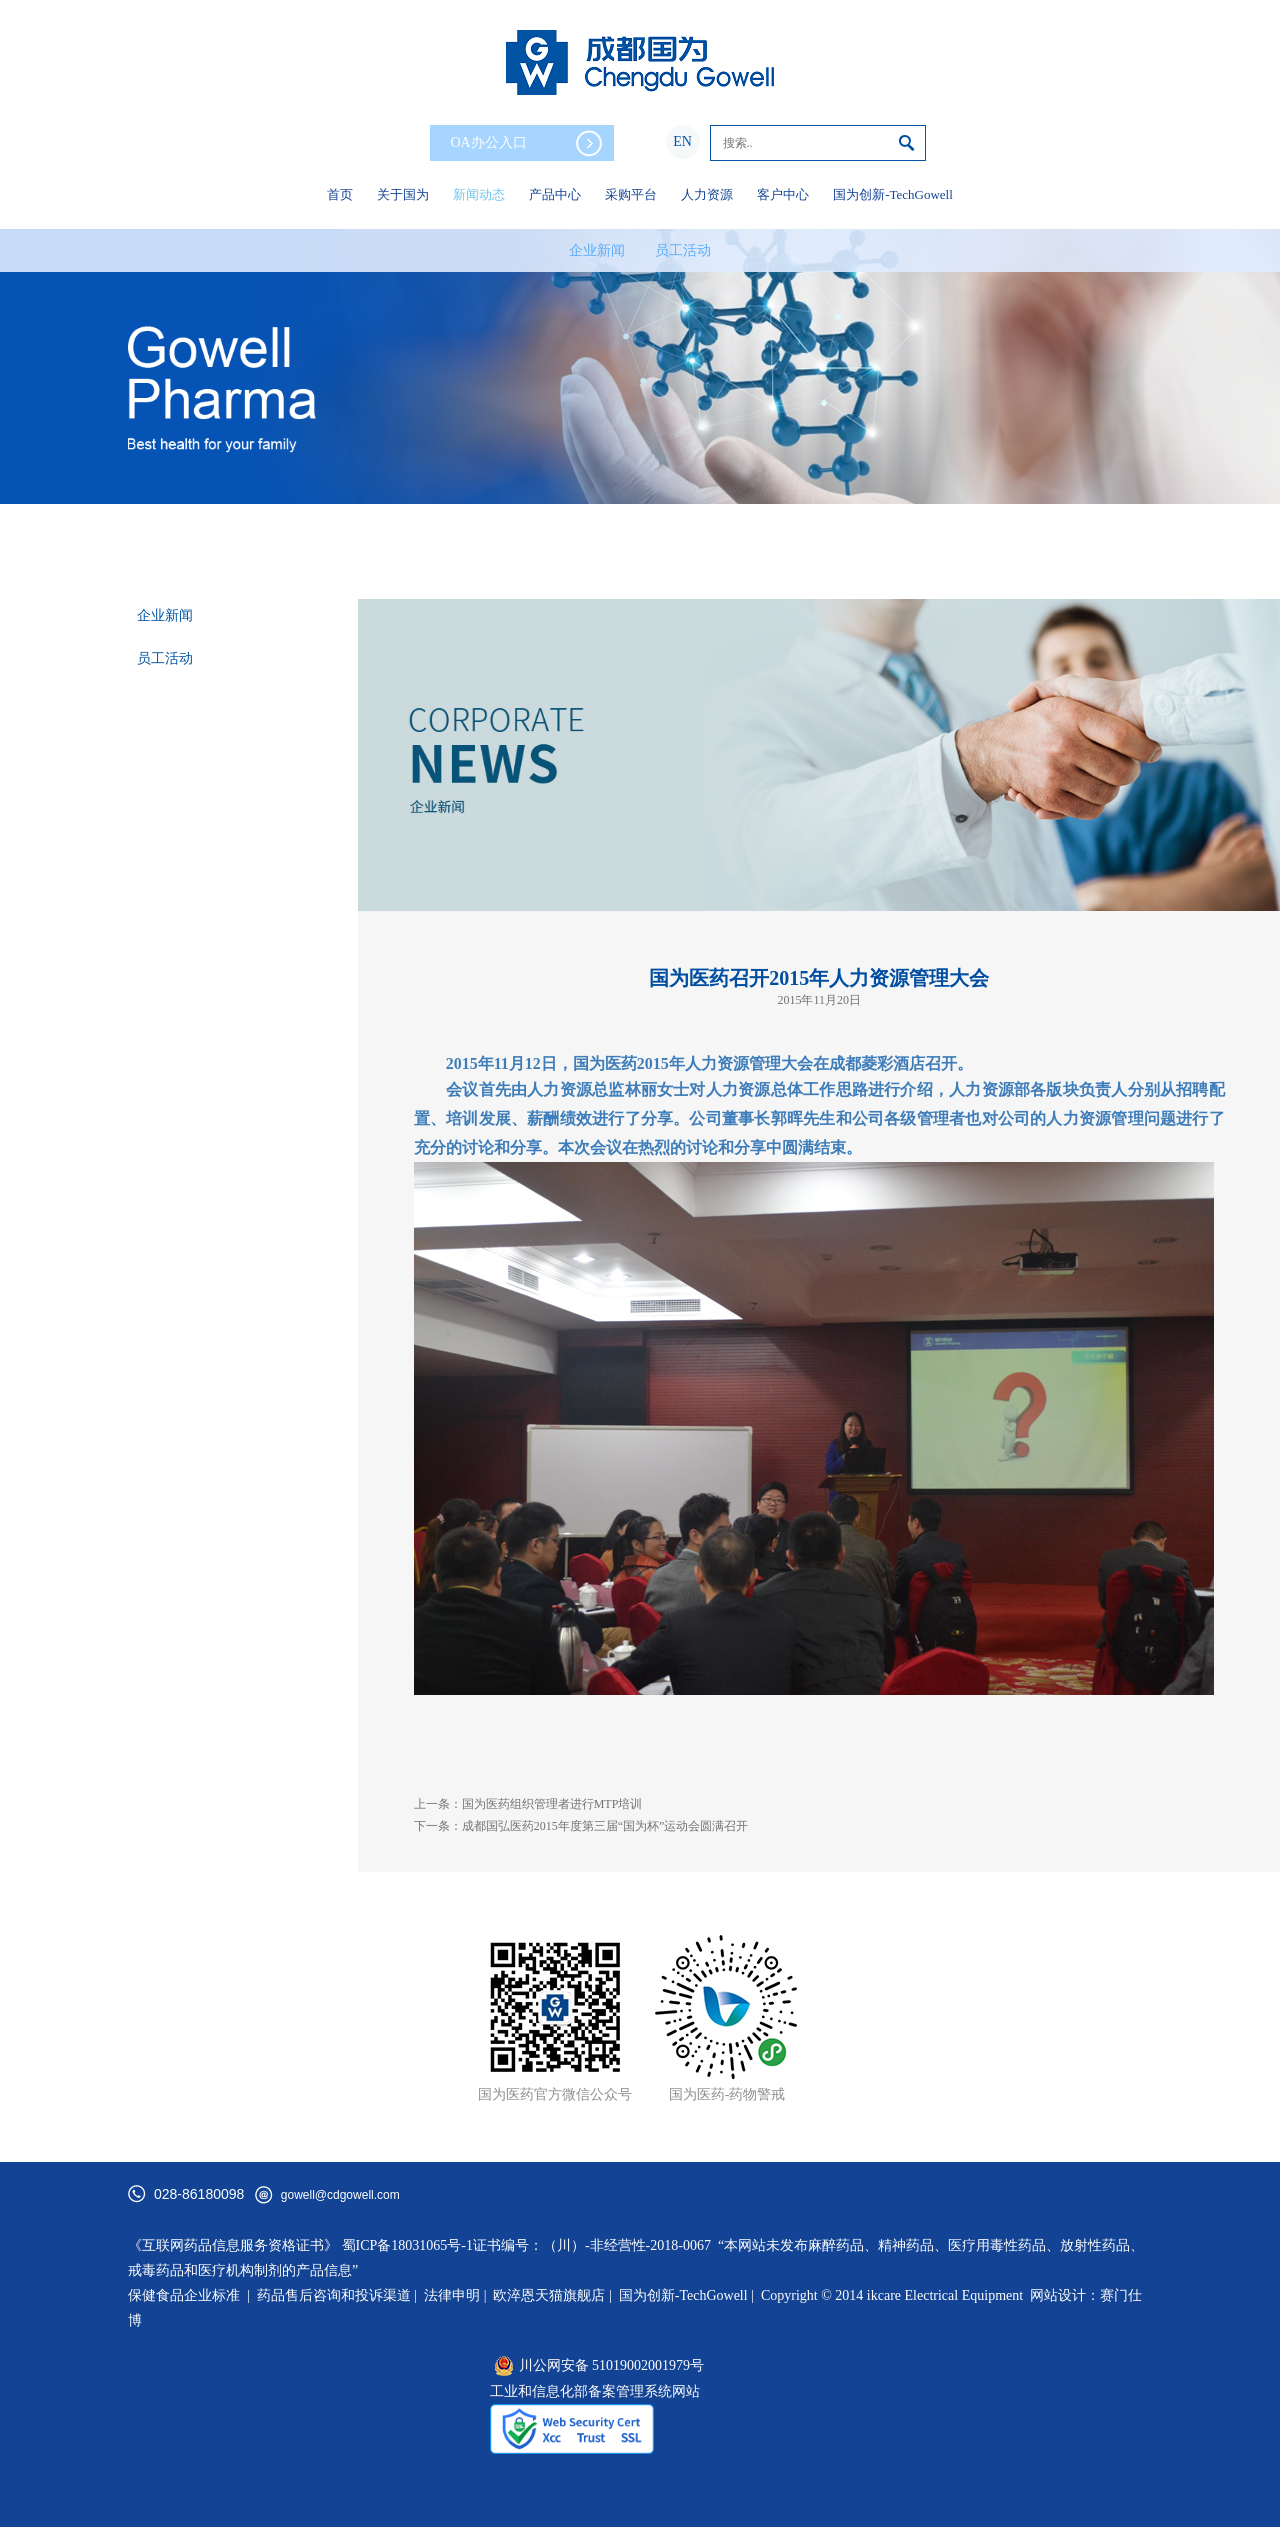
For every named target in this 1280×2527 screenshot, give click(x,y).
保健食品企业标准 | (189, 2295)
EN (682, 141)
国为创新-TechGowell (893, 194)
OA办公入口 (526, 143)
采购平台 (631, 194)
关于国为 (403, 194)
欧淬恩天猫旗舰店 (549, 2295)
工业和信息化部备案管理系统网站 (595, 2391)
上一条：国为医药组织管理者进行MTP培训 (528, 1804)
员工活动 (683, 250)
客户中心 (783, 194)
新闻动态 (479, 194)
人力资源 (707, 194)
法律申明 (452, 2295)
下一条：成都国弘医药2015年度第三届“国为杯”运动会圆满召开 (581, 1826)
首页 (340, 194)
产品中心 (555, 194)
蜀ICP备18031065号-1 (407, 2245)
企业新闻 (597, 250)
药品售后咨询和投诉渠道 (336, 2295)
